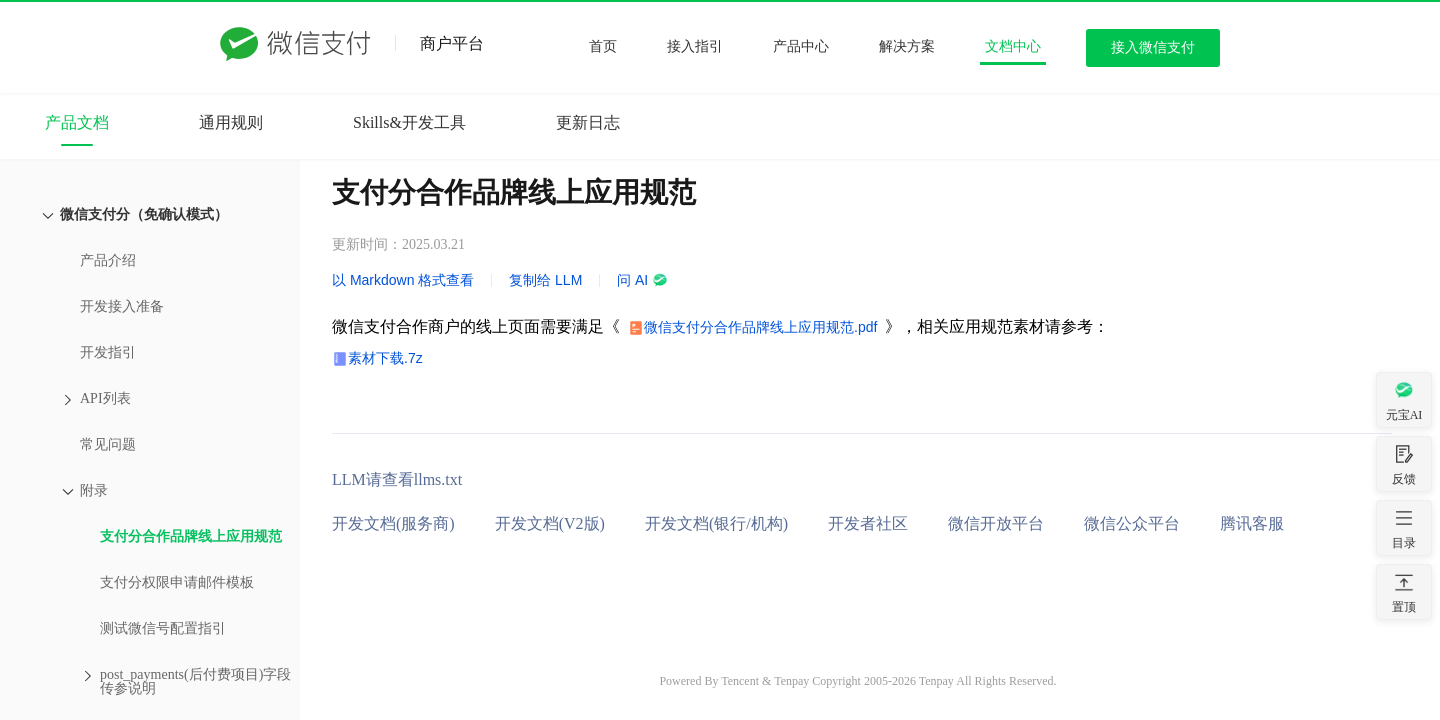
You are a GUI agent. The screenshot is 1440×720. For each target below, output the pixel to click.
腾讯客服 (1252, 523)
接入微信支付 (1153, 47)
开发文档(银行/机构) (716, 523)
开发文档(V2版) (550, 523)
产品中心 (801, 46)
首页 (603, 46)
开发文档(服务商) (393, 523)
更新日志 (588, 122)
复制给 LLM (545, 280)
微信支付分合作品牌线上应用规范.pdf (760, 327)
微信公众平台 (1132, 523)
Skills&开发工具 (409, 122)
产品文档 (77, 122)
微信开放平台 (996, 523)
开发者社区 (868, 523)
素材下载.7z (385, 358)
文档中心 (1013, 46)
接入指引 (695, 46)
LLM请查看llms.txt (397, 479)
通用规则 (231, 122)
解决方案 (907, 46)
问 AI (642, 280)
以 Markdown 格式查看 (403, 280)
